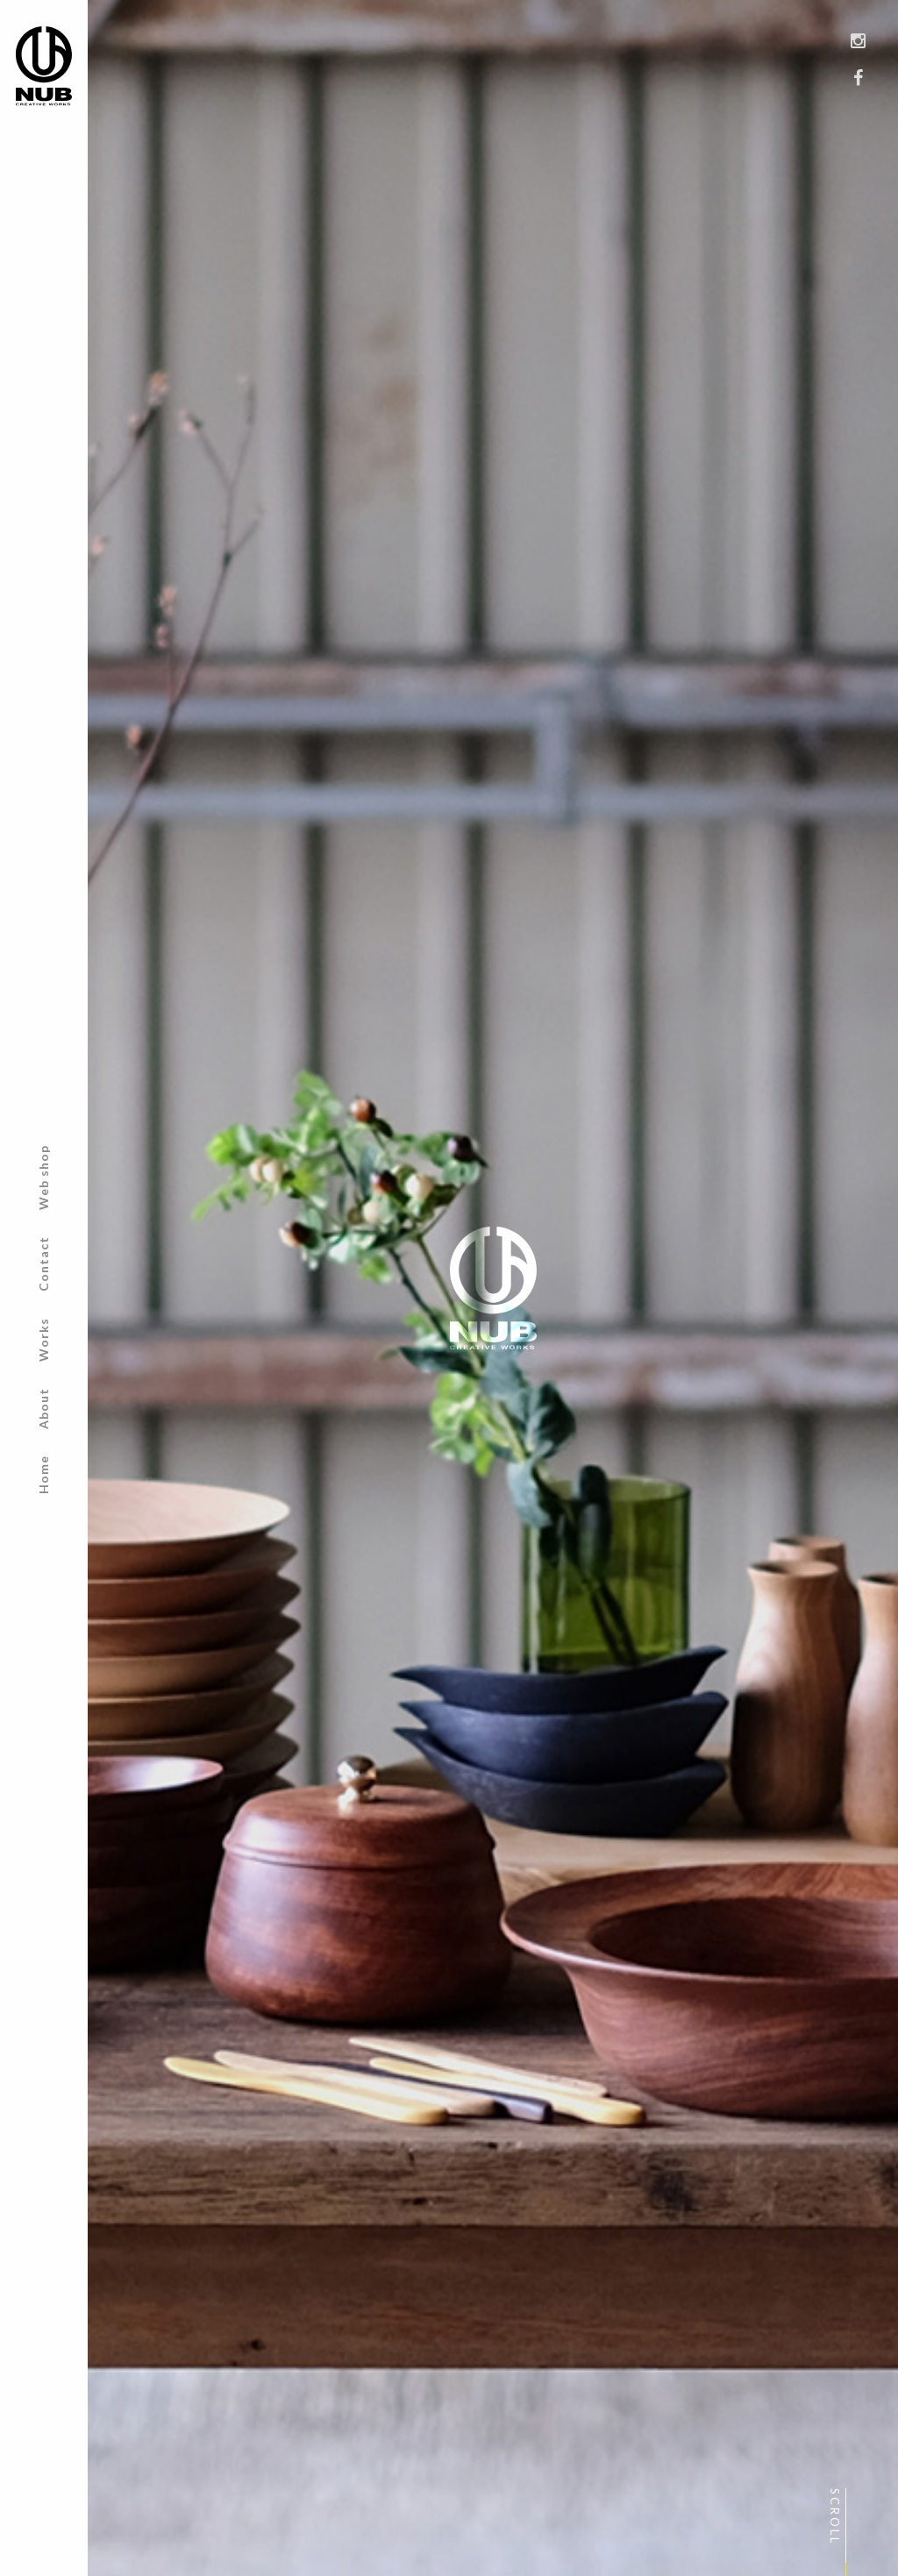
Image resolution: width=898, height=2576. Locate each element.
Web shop (43, 1177)
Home (43, 1474)
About (43, 1408)
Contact (43, 1264)
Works (43, 1340)
